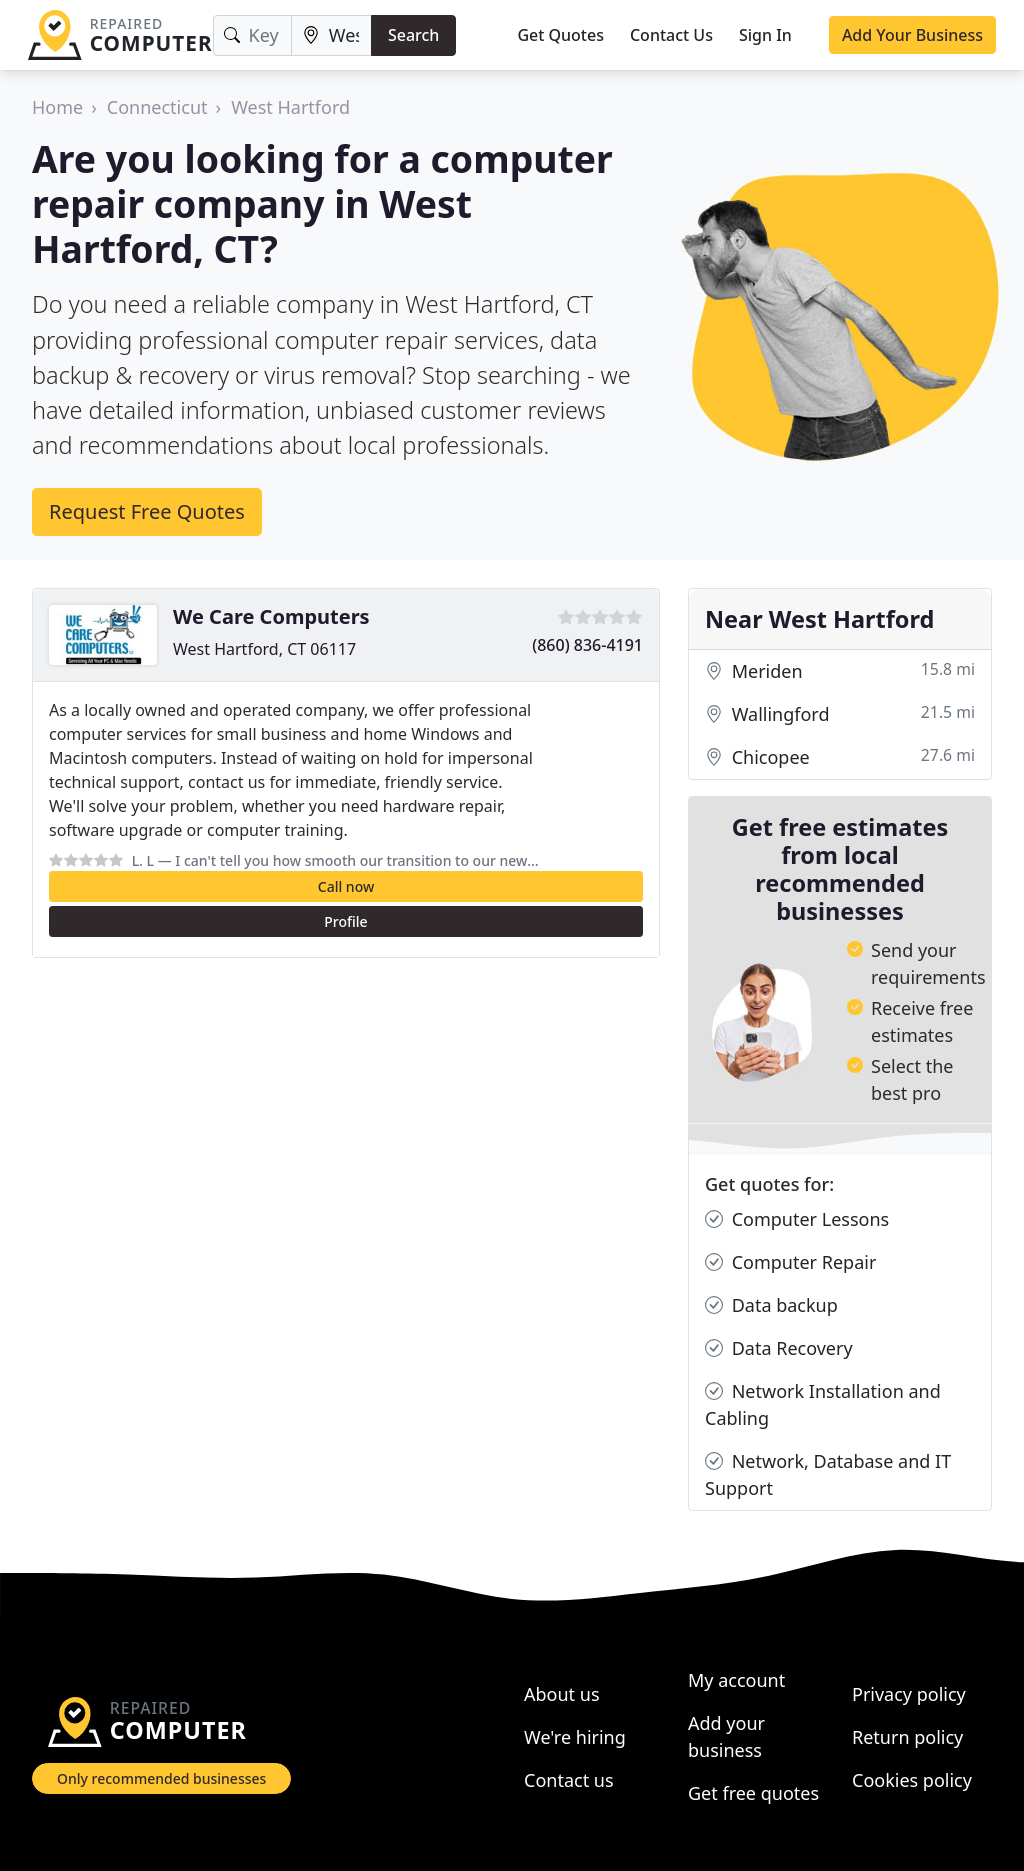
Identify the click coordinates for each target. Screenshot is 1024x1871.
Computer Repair (790, 1262)
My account (736, 1680)
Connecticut (157, 107)
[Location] (331, 35)
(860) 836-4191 (587, 645)
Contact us (569, 1780)
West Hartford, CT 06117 (264, 649)
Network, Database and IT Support (828, 1474)
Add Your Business (912, 35)
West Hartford (290, 107)
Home (57, 107)
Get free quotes (753, 1793)
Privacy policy (909, 1694)
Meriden (840, 671)
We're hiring (575, 1737)
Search (413, 35)
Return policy (907, 1737)
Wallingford (840, 714)
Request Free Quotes (147, 511)
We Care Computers (271, 616)
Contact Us (671, 35)
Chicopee (840, 757)
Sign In (765, 35)
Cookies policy (912, 1780)
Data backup (771, 1305)
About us (562, 1694)
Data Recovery (779, 1348)
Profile (345, 921)
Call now (346, 886)
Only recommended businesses (161, 1778)
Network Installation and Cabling (823, 1404)
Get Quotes (560, 35)
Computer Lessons (797, 1219)
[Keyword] (252, 35)
